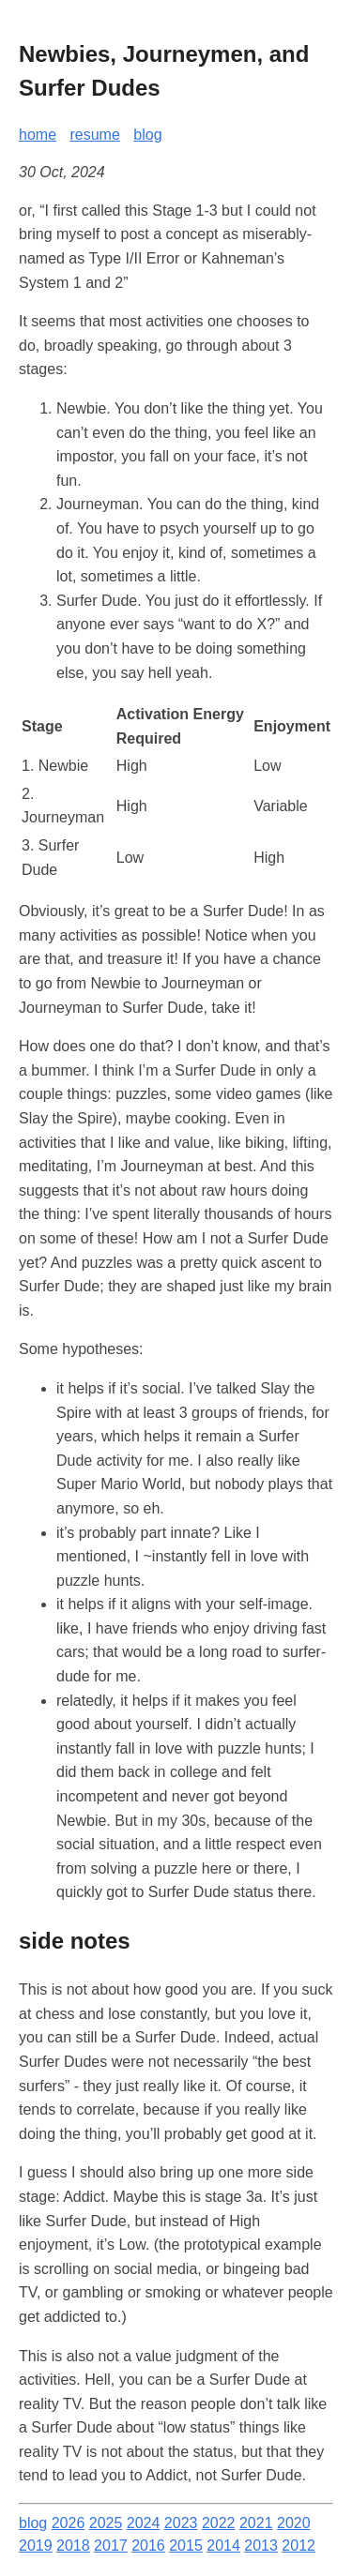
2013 (261, 2545)
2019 (36, 2545)
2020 (294, 2523)
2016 (148, 2545)
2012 (298, 2545)
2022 (219, 2523)
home (37, 135)
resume (94, 135)
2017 (111, 2545)
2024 (144, 2523)
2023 (181, 2523)
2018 (73, 2545)
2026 (68, 2523)
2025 (106, 2523)
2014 (223, 2545)
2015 (186, 2545)
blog (147, 135)
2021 (256, 2523)
